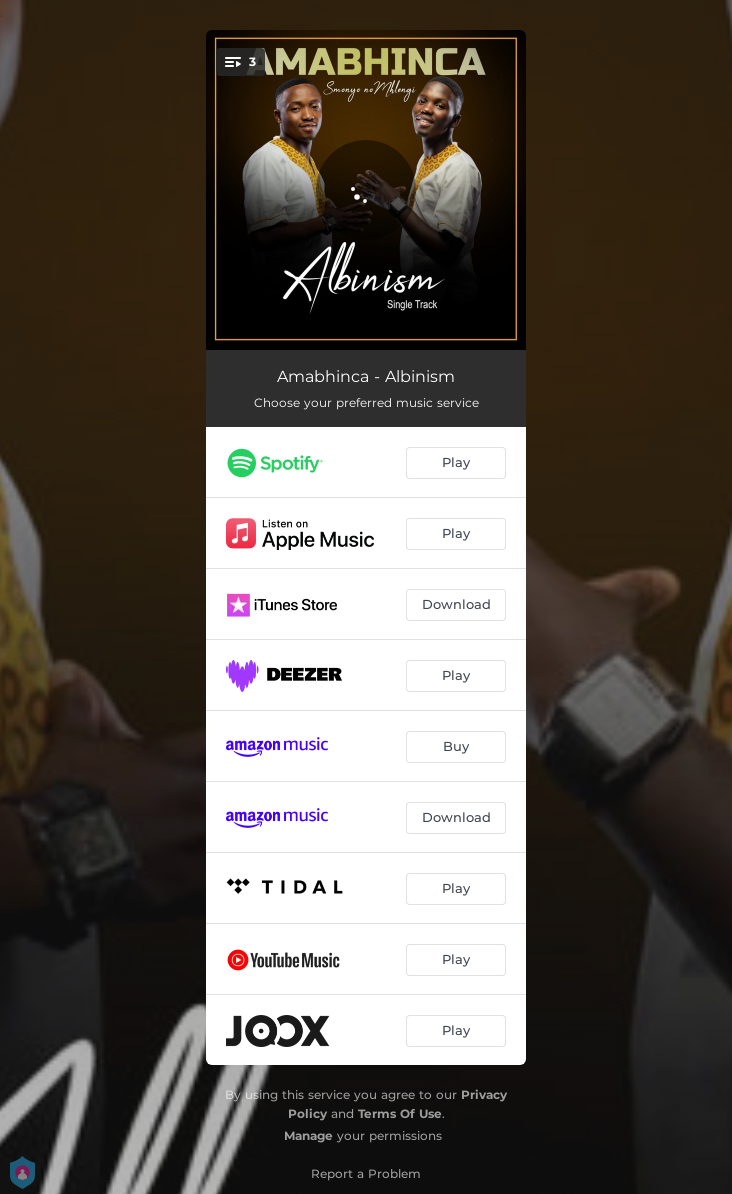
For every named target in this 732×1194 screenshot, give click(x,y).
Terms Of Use (400, 1113)
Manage (308, 1135)
